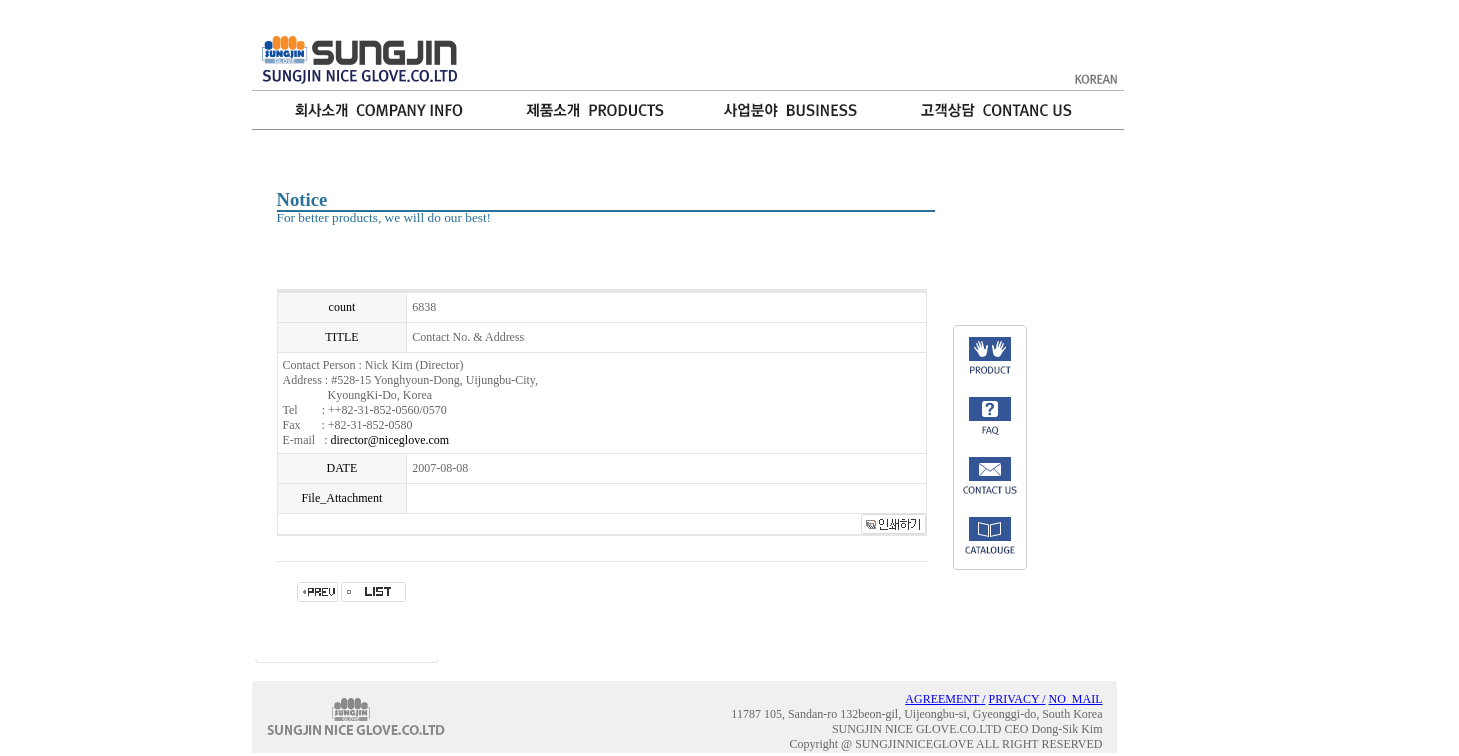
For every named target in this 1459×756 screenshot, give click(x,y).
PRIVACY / (1016, 699)
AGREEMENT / (945, 699)
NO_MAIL (1076, 699)
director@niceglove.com (390, 440)
